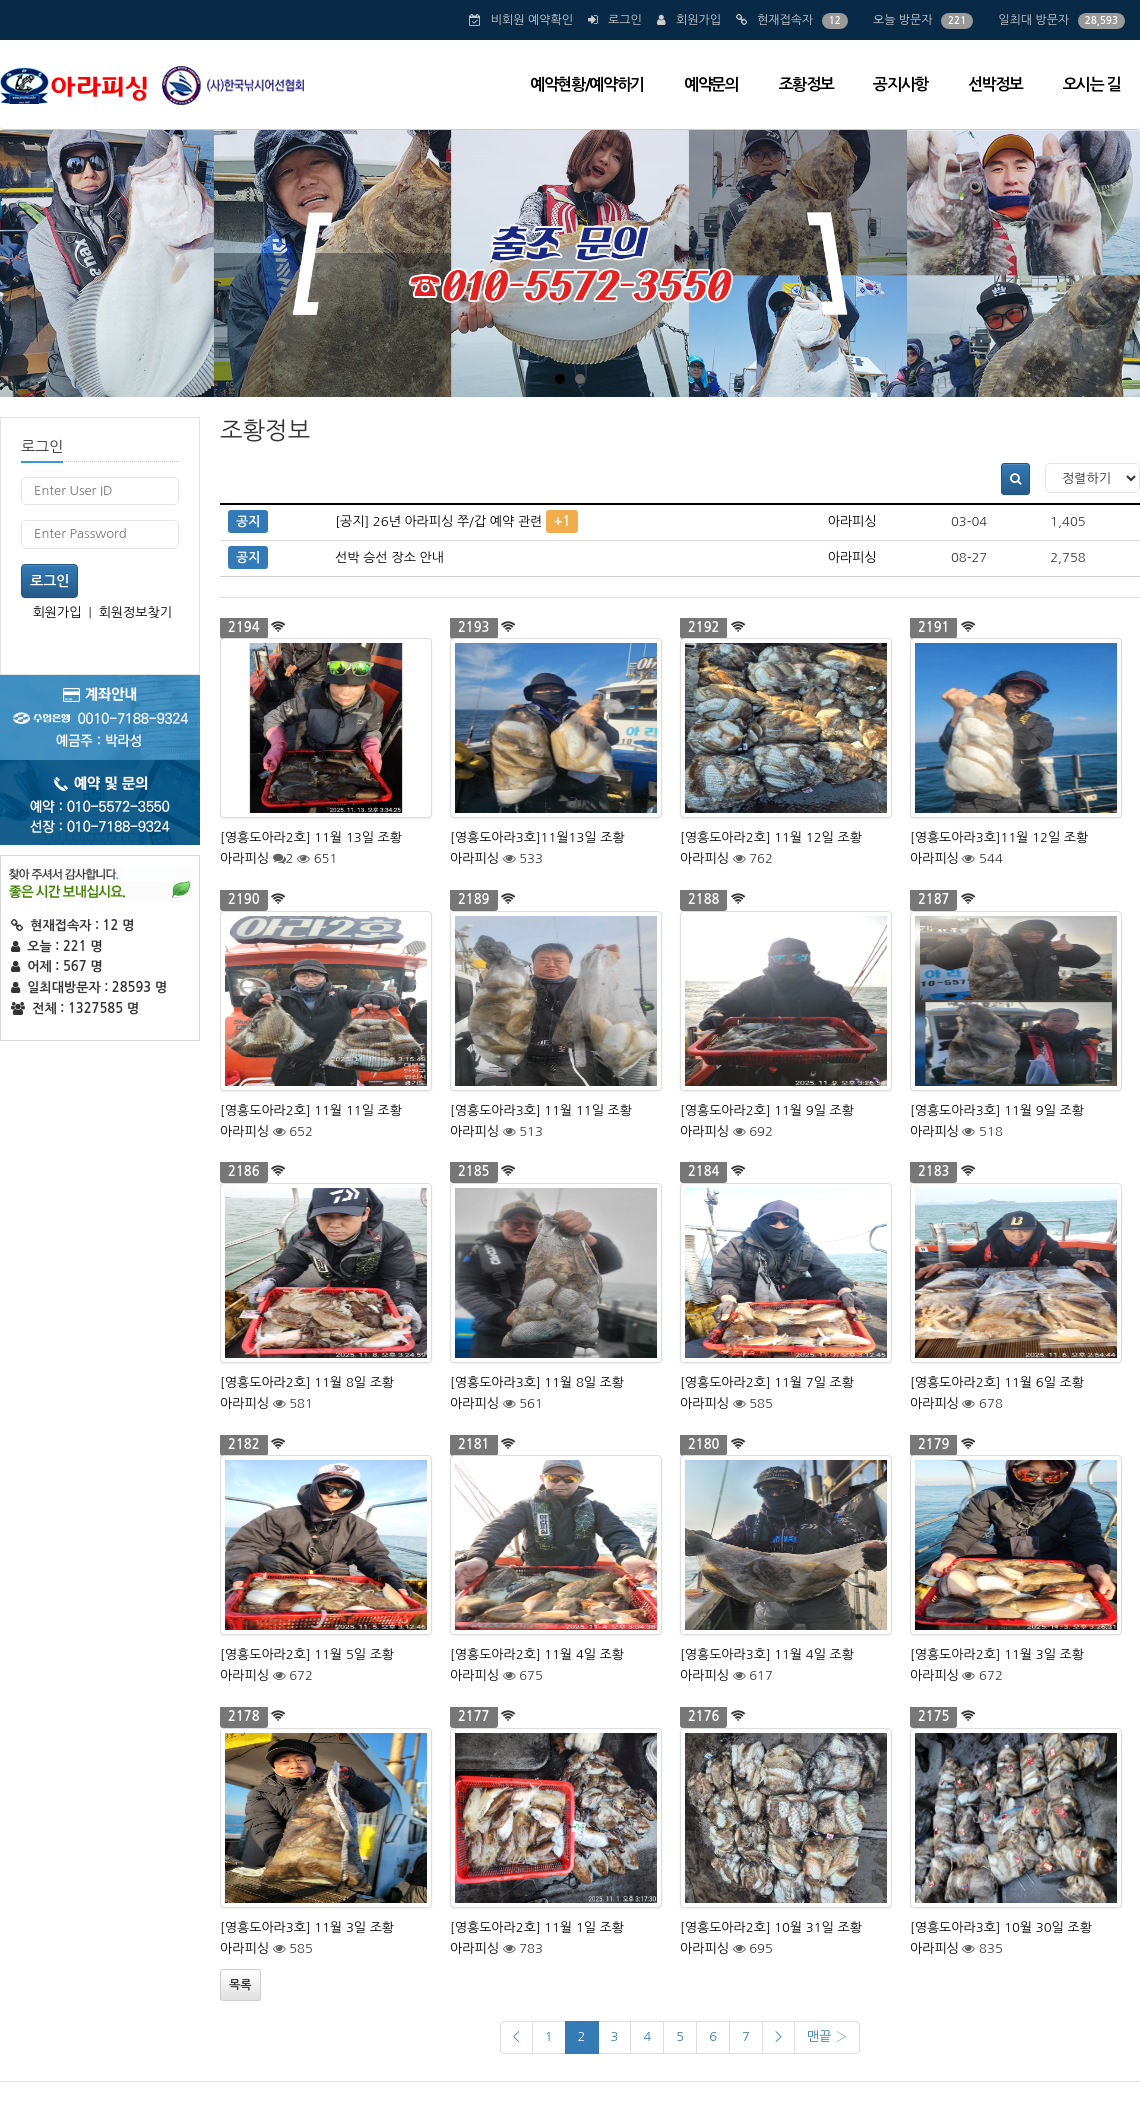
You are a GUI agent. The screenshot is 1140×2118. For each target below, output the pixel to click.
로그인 (625, 20)
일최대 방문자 (1033, 20)
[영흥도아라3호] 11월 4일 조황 (767, 1654)
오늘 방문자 (903, 20)
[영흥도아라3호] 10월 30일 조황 (1001, 1927)
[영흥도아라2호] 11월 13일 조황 (311, 837)
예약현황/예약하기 (587, 84)
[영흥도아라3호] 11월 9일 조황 (997, 1110)
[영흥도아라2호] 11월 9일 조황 (767, 1110)
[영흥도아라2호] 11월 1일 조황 (537, 1927)
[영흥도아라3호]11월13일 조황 (537, 837)
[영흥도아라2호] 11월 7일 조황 (767, 1382)
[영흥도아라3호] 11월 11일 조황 (541, 1110)
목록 (240, 1985)
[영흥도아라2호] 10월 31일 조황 (771, 1927)
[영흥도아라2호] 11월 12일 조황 (771, 837)
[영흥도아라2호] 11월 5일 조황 (307, 1654)
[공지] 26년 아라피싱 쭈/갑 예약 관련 (438, 521)
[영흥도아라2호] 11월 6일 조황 (997, 1382)
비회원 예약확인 (532, 20)
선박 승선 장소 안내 (389, 557)
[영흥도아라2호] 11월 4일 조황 (537, 1654)
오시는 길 (1091, 84)
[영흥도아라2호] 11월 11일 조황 (311, 1110)
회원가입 (698, 20)
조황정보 (806, 84)
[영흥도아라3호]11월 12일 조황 (999, 837)
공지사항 (900, 84)
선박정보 (995, 84)
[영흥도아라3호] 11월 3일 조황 (307, 1927)
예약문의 (711, 84)
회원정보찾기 (135, 612)
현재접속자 (785, 20)
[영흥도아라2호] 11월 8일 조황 (307, 1382)
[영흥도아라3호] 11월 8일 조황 (537, 1382)
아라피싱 (852, 521)
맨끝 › (827, 2036)
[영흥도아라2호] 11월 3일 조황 (997, 1654)
